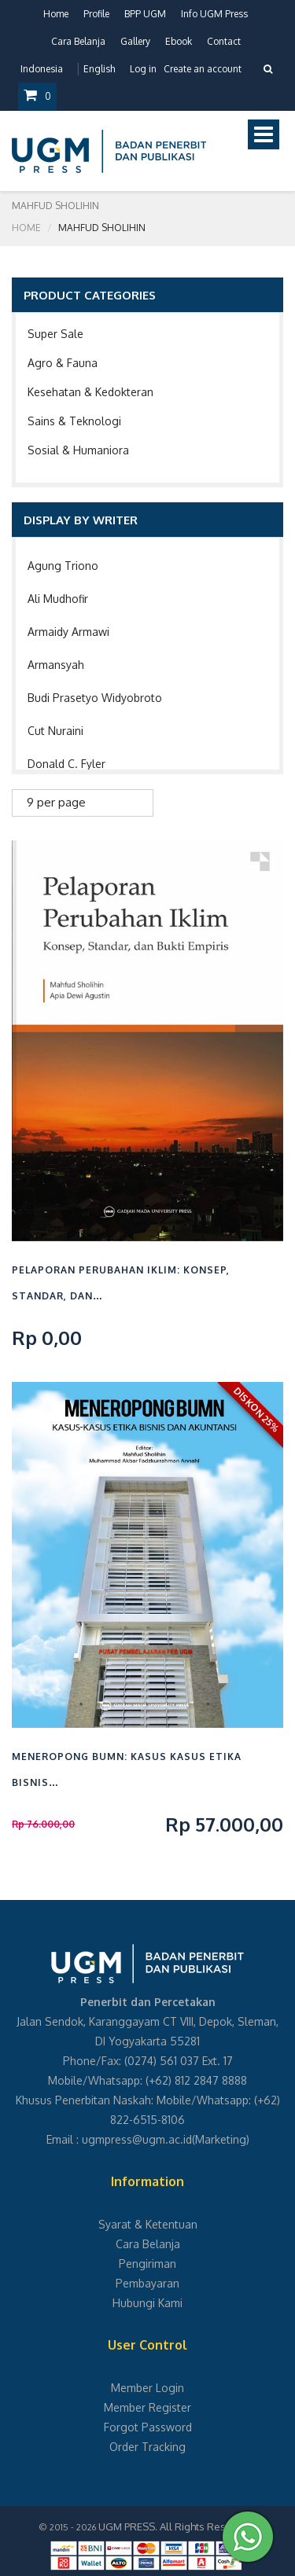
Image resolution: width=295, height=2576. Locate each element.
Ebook (178, 41)
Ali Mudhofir (58, 598)
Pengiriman (147, 2263)
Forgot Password (148, 2427)
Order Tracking (147, 2446)
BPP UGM (145, 14)
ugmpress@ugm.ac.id (137, 2139)
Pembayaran (147, 2283)
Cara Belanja (78, 41)
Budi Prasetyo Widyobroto (95, 697)
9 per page (56, 802)
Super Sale (55, 333)
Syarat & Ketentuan (147, 2224)
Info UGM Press (214, 14)
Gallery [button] (135, 41)
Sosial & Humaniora (78, 450)
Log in (143, 69)
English (99, 69)
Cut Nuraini (55, 730)
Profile (96, 14)
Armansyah (56, 664)
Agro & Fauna (63, 362)
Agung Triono (63, 565)
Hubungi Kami (147, 2303)
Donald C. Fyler (66, 763)
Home (55, 14)
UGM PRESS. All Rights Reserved (176, 2526)
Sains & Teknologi (74, 421)
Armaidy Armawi (68, 631)
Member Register (147, 2407)
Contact (224, 41)
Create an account (203, 69)
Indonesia (41, 69)
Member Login (147, 2387)
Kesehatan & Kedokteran (90, 392)
